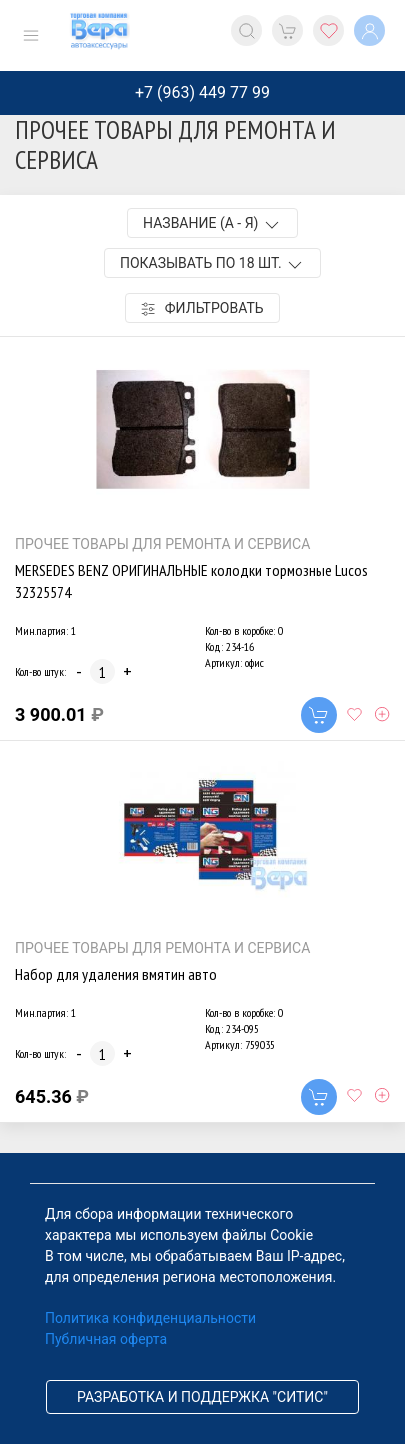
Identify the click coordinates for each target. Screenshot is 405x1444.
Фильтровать (202, 308)
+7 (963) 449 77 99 (202, 92)
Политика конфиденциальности (150, 1318)
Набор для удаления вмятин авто (116, 974)
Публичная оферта (106, 1339)
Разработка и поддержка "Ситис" (202, 1397)
